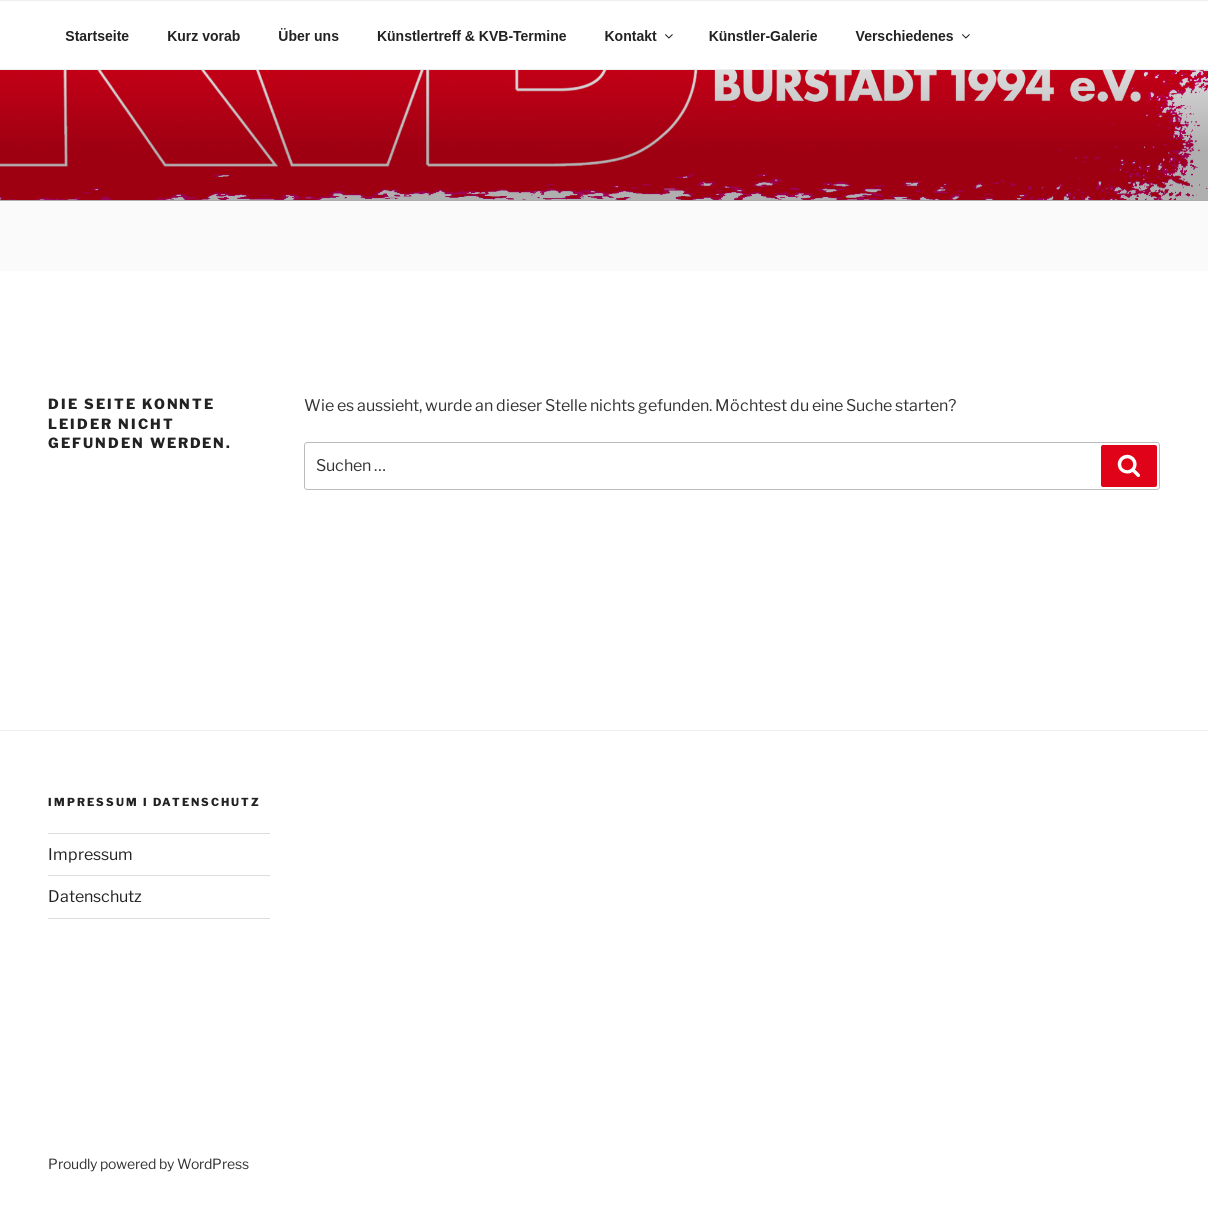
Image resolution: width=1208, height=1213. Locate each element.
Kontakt (640, 36)
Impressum (90, 854)
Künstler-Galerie (763, 36)
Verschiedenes (914, 36)
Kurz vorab (203, 36)
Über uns (308, 36)
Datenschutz (95, 896)
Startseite (97, 36)
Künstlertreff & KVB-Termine (472, 36)
